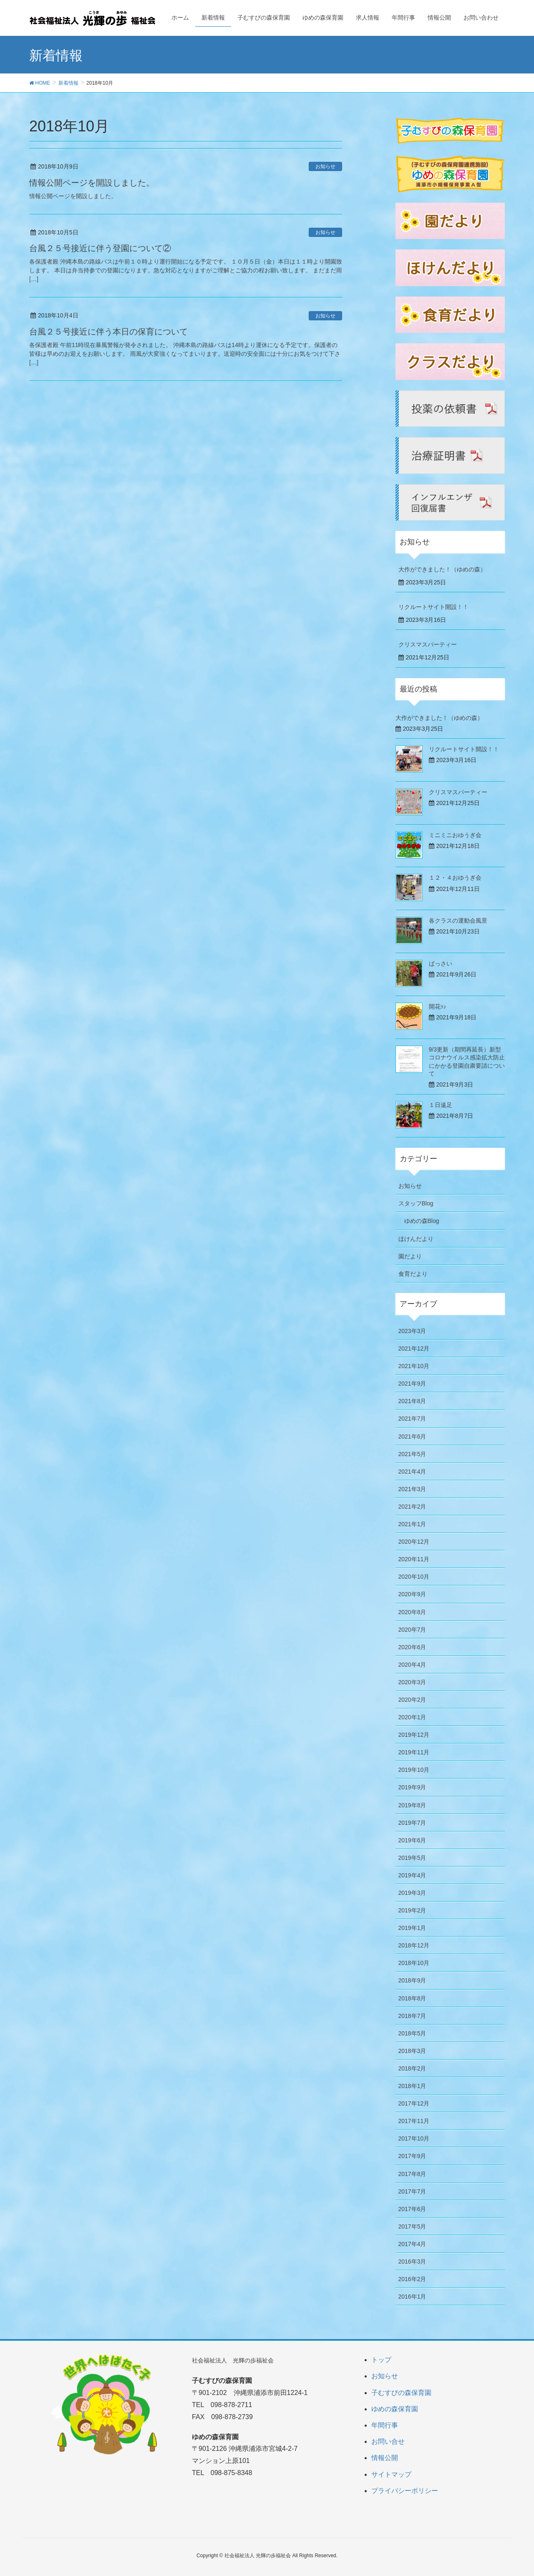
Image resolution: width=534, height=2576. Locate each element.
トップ (381, 2359)
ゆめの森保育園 (394, 2408)
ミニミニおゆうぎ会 (455, 835)
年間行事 (384, 2425)
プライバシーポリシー (404, 2490)
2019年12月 (414, 1734)
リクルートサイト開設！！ (433, 607)
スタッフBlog (415, 1203)
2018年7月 (412, 2015)
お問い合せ (388, 2441)
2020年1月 (412, 1717)
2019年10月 (414, 1769)
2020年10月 (414, 1576)
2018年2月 (412, 2068)
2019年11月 (414, 1752)
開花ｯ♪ (437, 1006)
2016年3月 (412, 2261)
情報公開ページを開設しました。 (91, 182)
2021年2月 (412, 1506)
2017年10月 (414, 2138)
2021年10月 (414, 1366)
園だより (410, 1256)
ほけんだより (415, 1238)
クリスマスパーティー (427, 644)
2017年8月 (412, 2174)
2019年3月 (412, 1892)
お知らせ (325, 166)
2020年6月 (412, 1647)
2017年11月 (414, 2121)
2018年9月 (412, 1980)
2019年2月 (412, 1910)
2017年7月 (412, 2191)
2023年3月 (412, 1331)
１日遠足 (440, 1105)
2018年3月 (412, 2051)
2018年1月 (412, 2086)
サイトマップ (391, 2474)
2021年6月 (412, 1436)
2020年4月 (412, 1664)
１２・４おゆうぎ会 (455, 877)
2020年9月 (412, 1594)
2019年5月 (412, 1857)
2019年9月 (412, 1787)
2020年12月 (414, 1541)
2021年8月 (412, 1401)
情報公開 (384, 2457)
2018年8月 (412, 1998)
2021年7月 (412, 1418)
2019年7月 (412, 1822)
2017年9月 (412, 2156)
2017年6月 (412, 2209)
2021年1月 (412, 1524)
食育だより (413, 1273)
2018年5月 (412, 2033)
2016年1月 (412, 2296)
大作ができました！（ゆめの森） (442, 569)
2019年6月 (412, 1840)
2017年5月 (412, 2226)
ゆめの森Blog (421, 1221)
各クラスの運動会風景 (458, 920)
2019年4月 (412, 1875)
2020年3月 (412, 1682)
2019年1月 (412, 1927)
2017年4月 (412, 2244)
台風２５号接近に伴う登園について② (100, 248)
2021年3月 (412, 1489)
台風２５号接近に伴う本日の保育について (108, 331)
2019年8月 (412, 1805)
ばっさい (440, 963)
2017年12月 (414, 2103)
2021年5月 (412, 1454)
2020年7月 (412, 1629)
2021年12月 (414, 1348)
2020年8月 (412, 1612)
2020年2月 (412, 1699)
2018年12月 (414, 1945)
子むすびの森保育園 (401, 2392)
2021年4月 (412, 1471)
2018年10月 (414, 1963)
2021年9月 (412, 1383)
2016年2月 (412, 2279)
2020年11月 (414, 1559)
